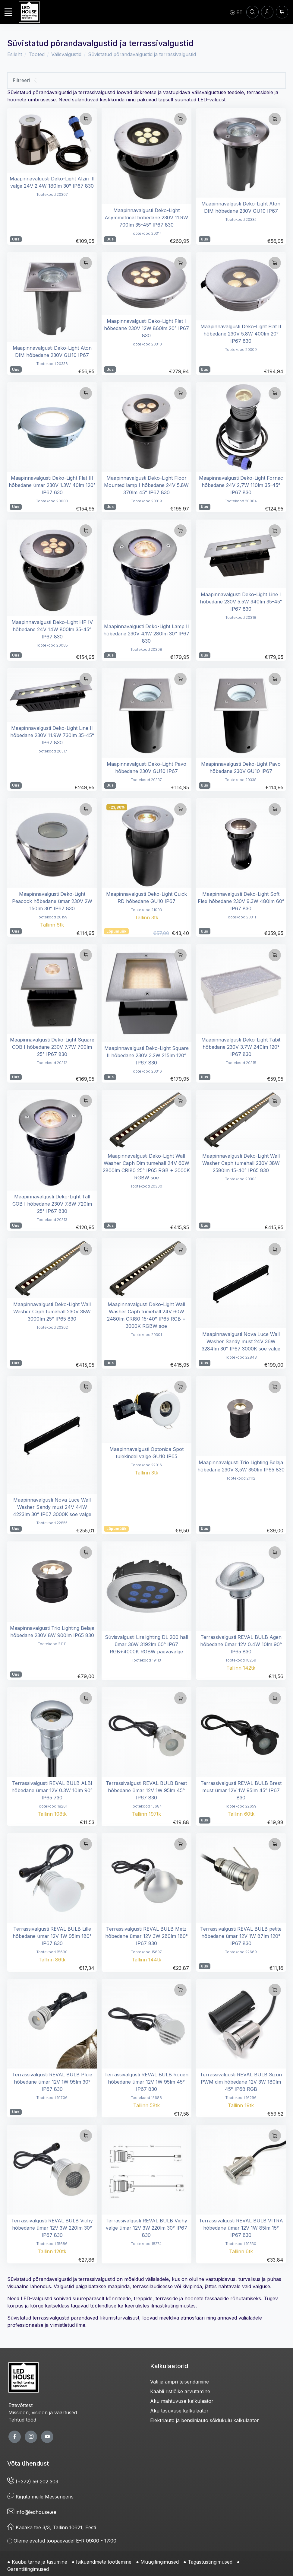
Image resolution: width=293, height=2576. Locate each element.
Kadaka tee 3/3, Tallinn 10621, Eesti (51, 2527)
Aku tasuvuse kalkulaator (179, 2411)
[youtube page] (47, 2437)
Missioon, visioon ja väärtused (42, 2412)
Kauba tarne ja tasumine (39, 2562)
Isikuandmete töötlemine (103, 2562)
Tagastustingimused (210, 2562)
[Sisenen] (267, 12)
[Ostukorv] (282, 12)
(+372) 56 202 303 (32, 2482)
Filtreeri (25, 80)
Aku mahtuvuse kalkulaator (181, 2401)
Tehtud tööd (22, 2420)
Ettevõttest (20, 2405)
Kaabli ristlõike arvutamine (180, 2391)
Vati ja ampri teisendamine (179, 2382)
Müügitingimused (159, 2562)
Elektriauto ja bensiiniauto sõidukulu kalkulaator (204, 2420)
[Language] (236, 12)
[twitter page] (31, 2437)
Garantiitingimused (28, 2569)
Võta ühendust (28, 2463)
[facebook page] (14, 2437)
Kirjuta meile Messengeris (40, 2497)
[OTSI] (252, 12)
